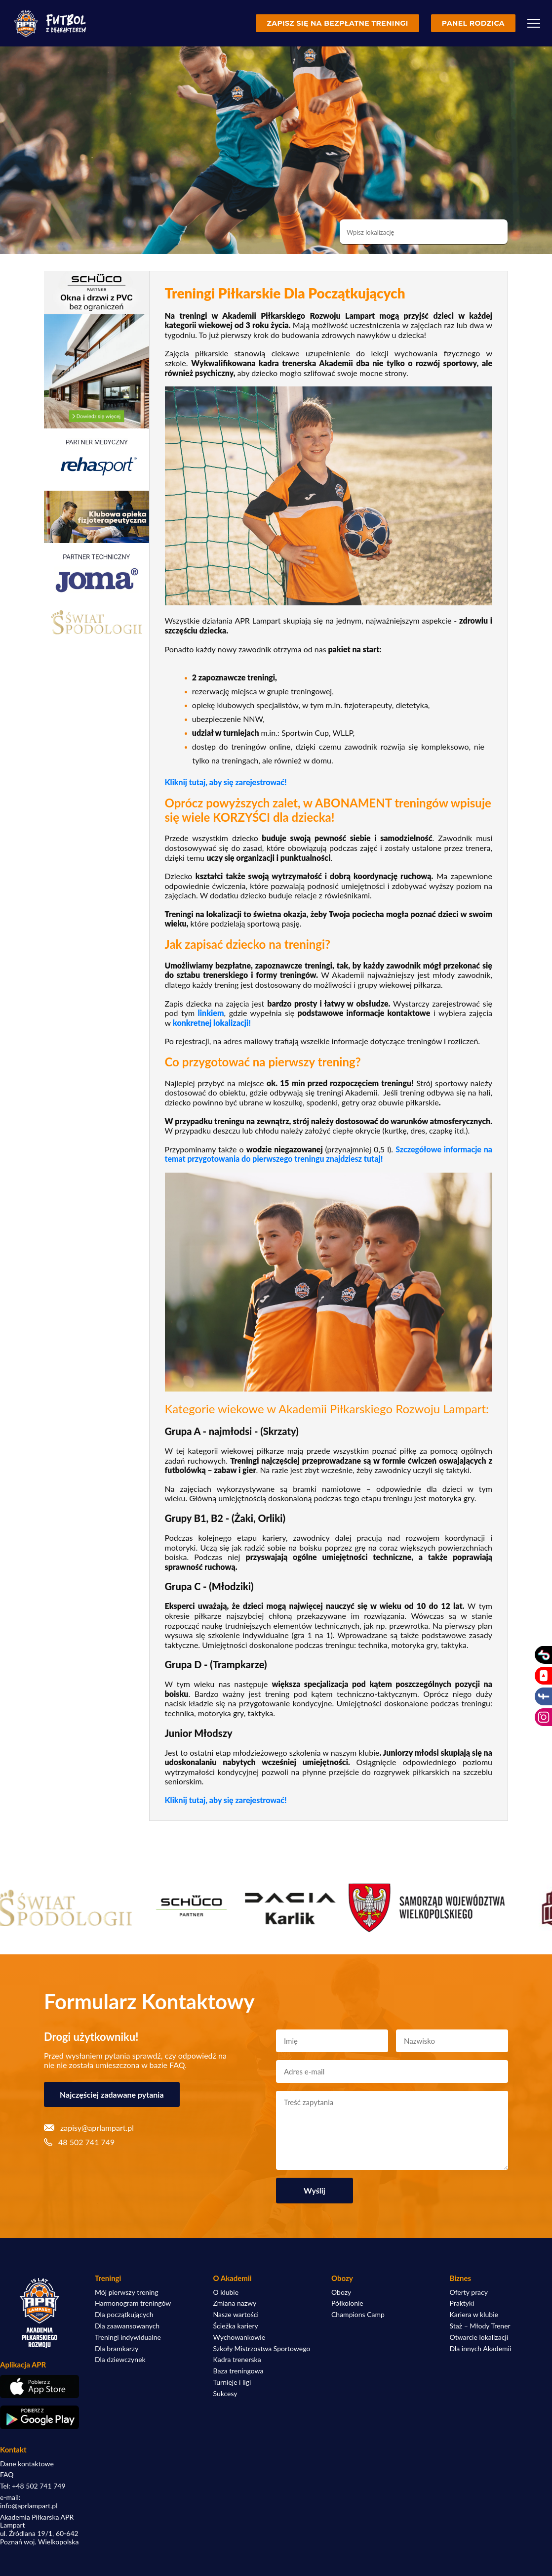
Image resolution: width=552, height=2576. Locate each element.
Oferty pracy (469, 2292)
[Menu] (533, 23)
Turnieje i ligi (232, 2382)
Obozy (341, 2292)
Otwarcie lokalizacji (479, 2337)
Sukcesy (225, 2394)
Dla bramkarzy (116, 2349)
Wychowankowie (239, 2337)
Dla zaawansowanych (127, 2326)
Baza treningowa (238, 2371)
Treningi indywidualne (128, 2337)
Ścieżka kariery (235, 2326)
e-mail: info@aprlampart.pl (28, 2501)
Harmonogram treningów (133, 2303)
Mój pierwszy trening (126, 2292)
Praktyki (462, 2303)
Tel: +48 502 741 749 (33, 2486)
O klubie (226, 2292)
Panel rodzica (473, 23)
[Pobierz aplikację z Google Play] (39, 2417)
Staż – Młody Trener (480, 2326)
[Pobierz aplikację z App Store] (39, 2386)
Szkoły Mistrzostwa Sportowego (262, 2349)
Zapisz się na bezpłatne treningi (337, 23)
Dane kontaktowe (27, 2464)
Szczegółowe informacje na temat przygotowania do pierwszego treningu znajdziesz (329, 1154)
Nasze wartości (236, 2315)
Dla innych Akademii (481, 2349)
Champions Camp (358, 2315)
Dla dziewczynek (120, 2360)
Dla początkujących (124, 2315)
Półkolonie (347, 2303)
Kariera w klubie (474, 2315)
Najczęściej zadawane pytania (112, 2094)
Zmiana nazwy (235, 2303)
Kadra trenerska (237, 2360)
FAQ (7, 2475)
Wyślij (314, 2190)
